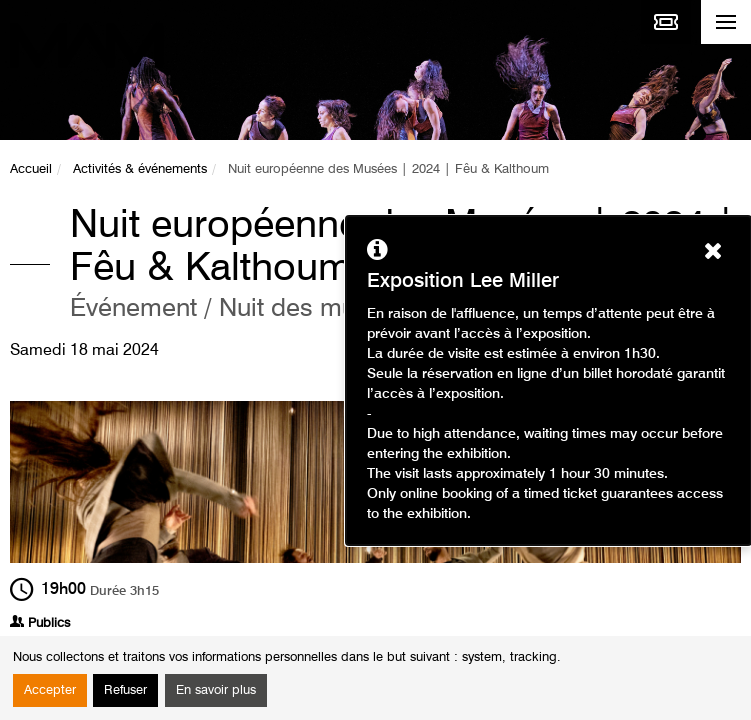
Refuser (125, 690)
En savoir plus (216, 690)
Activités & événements (140, 169)
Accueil (31, 169)
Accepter (50, 690)
